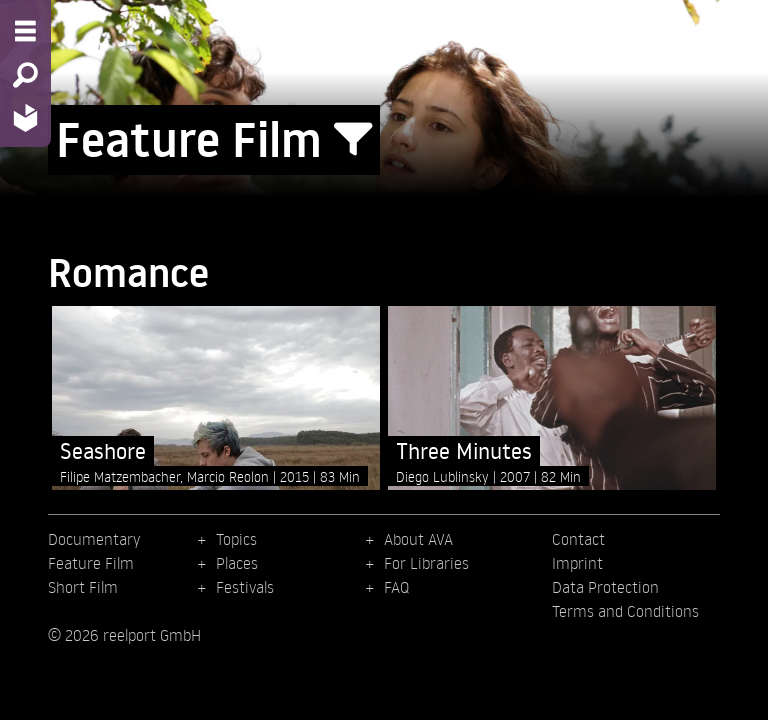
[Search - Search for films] (25, 75)
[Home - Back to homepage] (25, 117)
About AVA (418, 539)
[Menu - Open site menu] (25, 31)
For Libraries (426, 563)
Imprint (577, 563)
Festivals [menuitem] (245, 587)
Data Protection (605, 587)
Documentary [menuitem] (94, 539)
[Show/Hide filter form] (353, 140)
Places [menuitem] (237, 563)
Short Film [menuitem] (83, 587)
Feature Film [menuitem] (91, 563)
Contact (578, 539)
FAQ (396, 587)
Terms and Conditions (625, 611)
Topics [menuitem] (236, 539)
